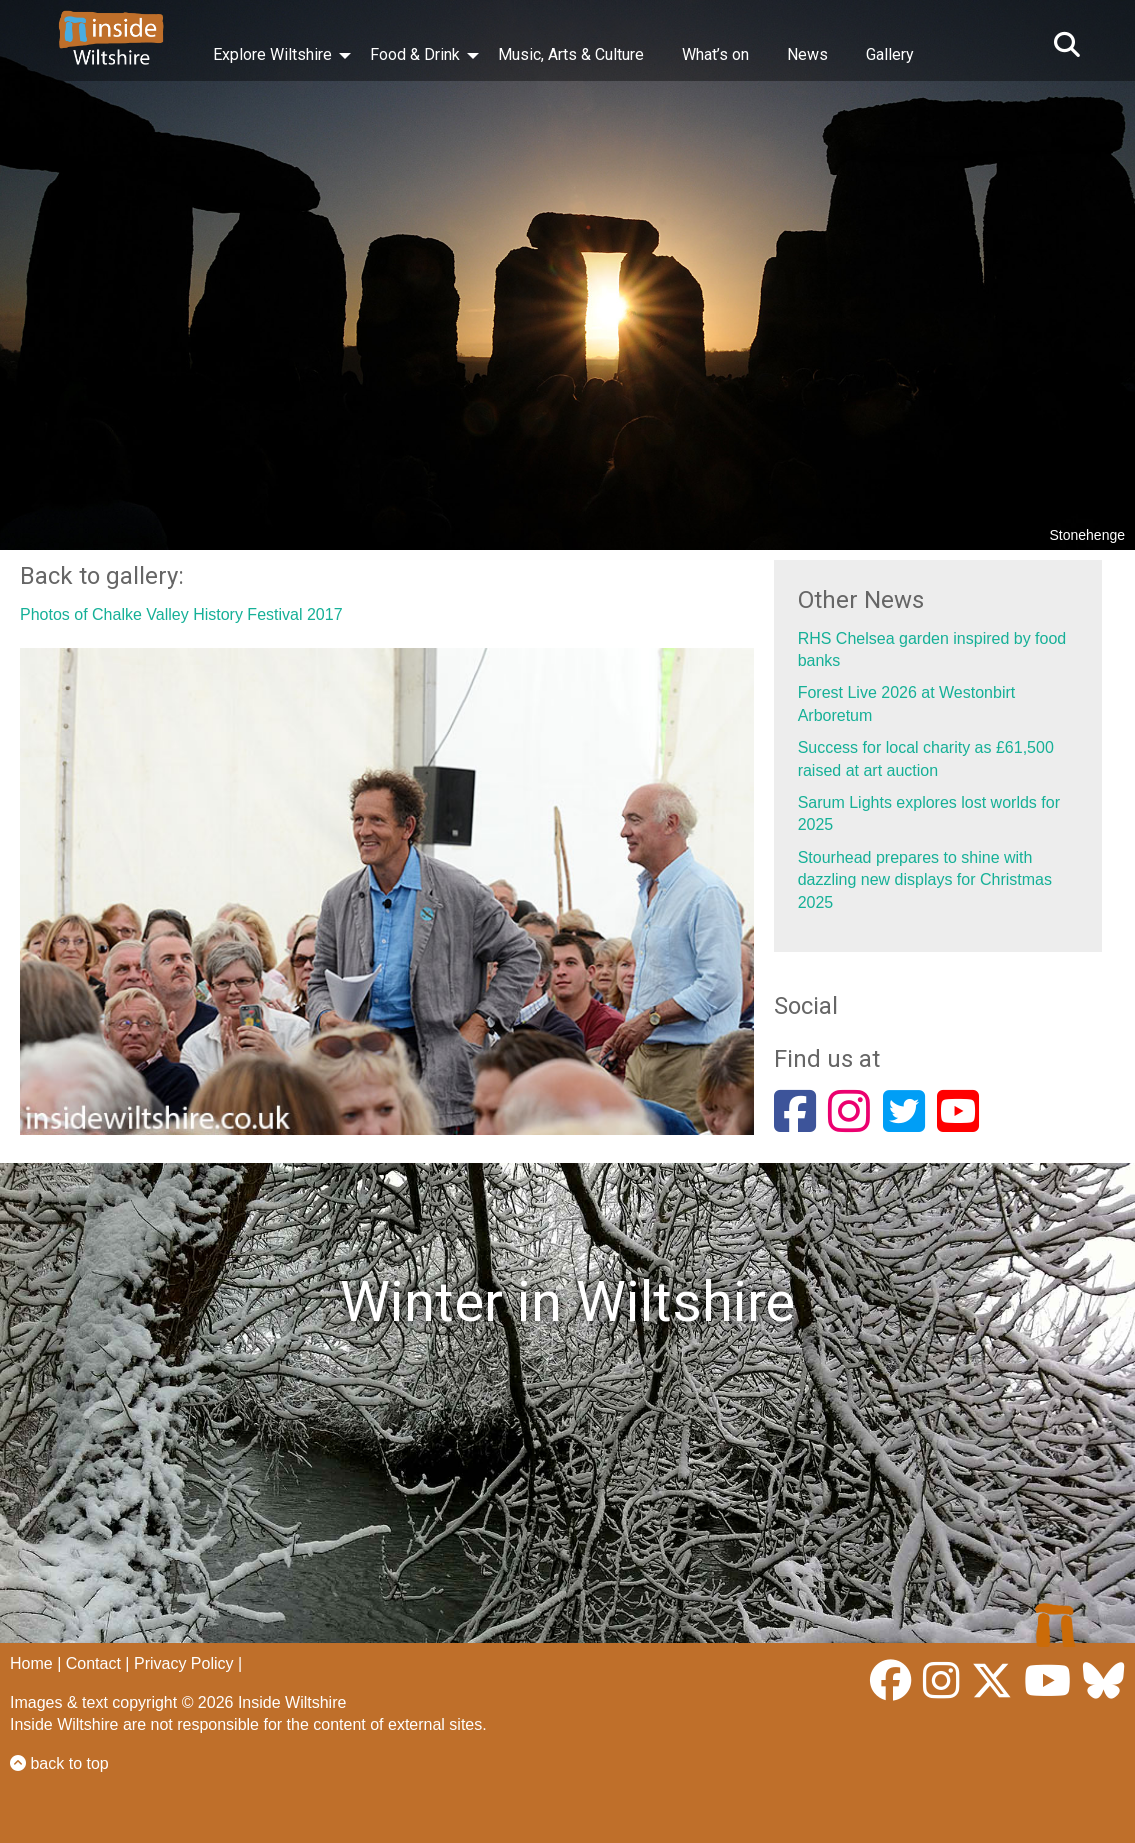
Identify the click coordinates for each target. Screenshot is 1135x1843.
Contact (93, 1663)
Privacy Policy (184, 1663)
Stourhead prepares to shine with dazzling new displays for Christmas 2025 (925, 880)
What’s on (715, 54)
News (807, 54)
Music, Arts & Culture (571, 54)
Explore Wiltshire (272, 54)
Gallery (890, 54)
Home (31, 1663)
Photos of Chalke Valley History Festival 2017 (181, 614)
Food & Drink (415, 54)
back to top (59, 1763)
